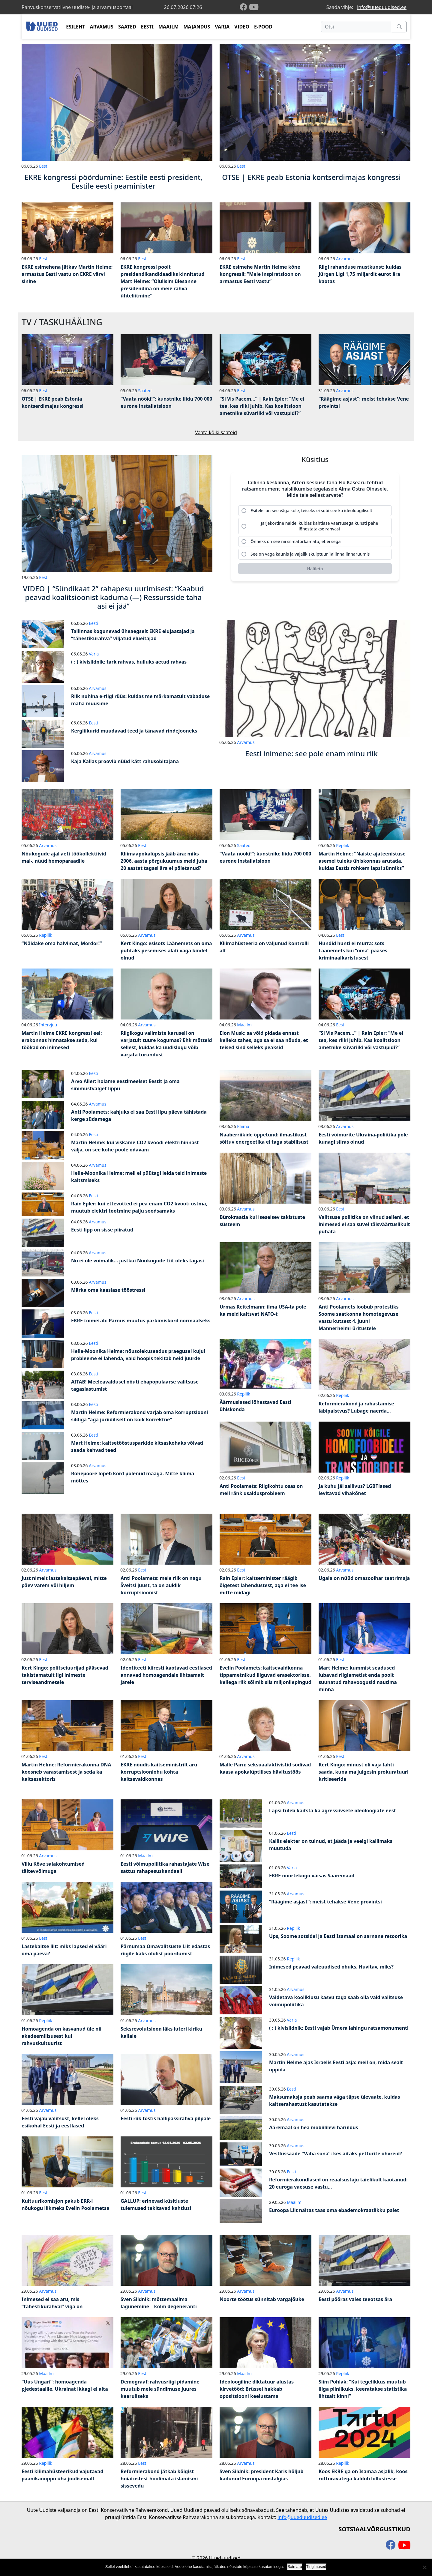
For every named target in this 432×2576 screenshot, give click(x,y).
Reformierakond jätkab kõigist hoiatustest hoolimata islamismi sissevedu (159, 2478)
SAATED (127, 26)
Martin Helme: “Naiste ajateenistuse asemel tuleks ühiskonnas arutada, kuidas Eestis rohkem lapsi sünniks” (362, 860)
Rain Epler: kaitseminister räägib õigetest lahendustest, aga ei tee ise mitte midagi (263, 1585)
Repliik (342, 845)
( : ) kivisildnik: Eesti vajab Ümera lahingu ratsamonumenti (339, 2028)
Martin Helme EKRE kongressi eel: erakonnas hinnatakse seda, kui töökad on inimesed (62, 1040)
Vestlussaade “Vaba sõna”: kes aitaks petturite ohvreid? (335, 2153)
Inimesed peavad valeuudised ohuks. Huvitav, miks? (331, 1966)
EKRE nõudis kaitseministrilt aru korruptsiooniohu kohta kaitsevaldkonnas (159, 1771)
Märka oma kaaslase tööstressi (108, 1290)
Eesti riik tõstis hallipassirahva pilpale (166, 2118)
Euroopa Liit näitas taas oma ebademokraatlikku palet (334, 2210)
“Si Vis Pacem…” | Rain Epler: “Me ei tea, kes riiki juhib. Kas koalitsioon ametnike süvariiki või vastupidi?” (262, 406)
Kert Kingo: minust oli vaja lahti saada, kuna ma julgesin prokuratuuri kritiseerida (364, 1771)
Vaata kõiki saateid (216, 432)
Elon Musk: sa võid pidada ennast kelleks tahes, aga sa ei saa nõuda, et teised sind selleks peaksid (264, 1040)
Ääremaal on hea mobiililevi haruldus (313, 2127)
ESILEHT (75, 26)
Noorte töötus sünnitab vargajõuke (262, 2299)
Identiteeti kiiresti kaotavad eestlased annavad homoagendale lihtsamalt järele (166, 1674)
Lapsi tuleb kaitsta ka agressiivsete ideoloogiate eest (332, 1810)
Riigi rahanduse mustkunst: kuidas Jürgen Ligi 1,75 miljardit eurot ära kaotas (360, 274)
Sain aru (294, 2566)
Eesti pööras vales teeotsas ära (355, 2299)
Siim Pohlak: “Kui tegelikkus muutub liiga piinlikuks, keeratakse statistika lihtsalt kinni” (363, 2388)
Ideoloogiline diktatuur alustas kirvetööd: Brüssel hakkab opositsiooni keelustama (257, 2388)
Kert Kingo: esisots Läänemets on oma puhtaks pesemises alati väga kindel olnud (166, 950)
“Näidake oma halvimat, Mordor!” (62, 943)
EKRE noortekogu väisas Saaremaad (311, 1875)
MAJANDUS (196, 26)
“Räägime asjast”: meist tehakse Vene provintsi (325, 1901)
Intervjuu (48, 1025)
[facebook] (244, 7)
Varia (94, 654)
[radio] (315, 510)
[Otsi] (356, 26)
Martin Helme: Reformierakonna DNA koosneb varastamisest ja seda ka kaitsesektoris (66, 1771)
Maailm (244, 1025)
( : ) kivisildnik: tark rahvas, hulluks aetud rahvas (129, 661)
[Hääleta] (315, 568)
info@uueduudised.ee (381, 7)
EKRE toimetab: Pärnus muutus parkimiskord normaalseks (141, 1320)
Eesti (43, 166)
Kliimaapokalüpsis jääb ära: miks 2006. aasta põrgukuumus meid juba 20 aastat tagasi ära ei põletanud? (164, 860)
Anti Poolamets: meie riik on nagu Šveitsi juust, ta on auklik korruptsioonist (161, 1585)
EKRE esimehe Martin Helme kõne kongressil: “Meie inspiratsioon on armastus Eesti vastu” (260, 274)
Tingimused (316, 2566)
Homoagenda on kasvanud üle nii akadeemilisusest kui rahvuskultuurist (61, 2035)
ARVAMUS (101, 26)
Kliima (243, 1126)
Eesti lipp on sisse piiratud (102, 1229)
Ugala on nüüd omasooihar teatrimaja (364, 1578)
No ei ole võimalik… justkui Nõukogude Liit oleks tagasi (137, 1260)
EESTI (147, 26)
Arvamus (344, 258)
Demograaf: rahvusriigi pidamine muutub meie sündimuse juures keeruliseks (160, 2388)
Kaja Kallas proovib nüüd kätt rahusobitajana (125, 761)
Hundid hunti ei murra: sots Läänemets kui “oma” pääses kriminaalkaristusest (353, 950)
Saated (145, 390)
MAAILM (168, 26)
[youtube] (253, 7)
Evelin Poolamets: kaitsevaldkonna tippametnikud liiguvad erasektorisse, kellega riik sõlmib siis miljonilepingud (265, 1674)
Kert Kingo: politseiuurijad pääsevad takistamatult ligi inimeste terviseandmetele (65, 1674)
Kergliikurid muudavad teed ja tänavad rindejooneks (134, 730)
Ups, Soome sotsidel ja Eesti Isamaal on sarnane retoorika (338, 1936)
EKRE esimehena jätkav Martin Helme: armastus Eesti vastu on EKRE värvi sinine (67, 274)
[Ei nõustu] (425, 2567)
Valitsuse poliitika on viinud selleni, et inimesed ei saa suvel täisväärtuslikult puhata (364, 1224)
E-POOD (263, 26)
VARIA (222, 26)
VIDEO (241, 26)
